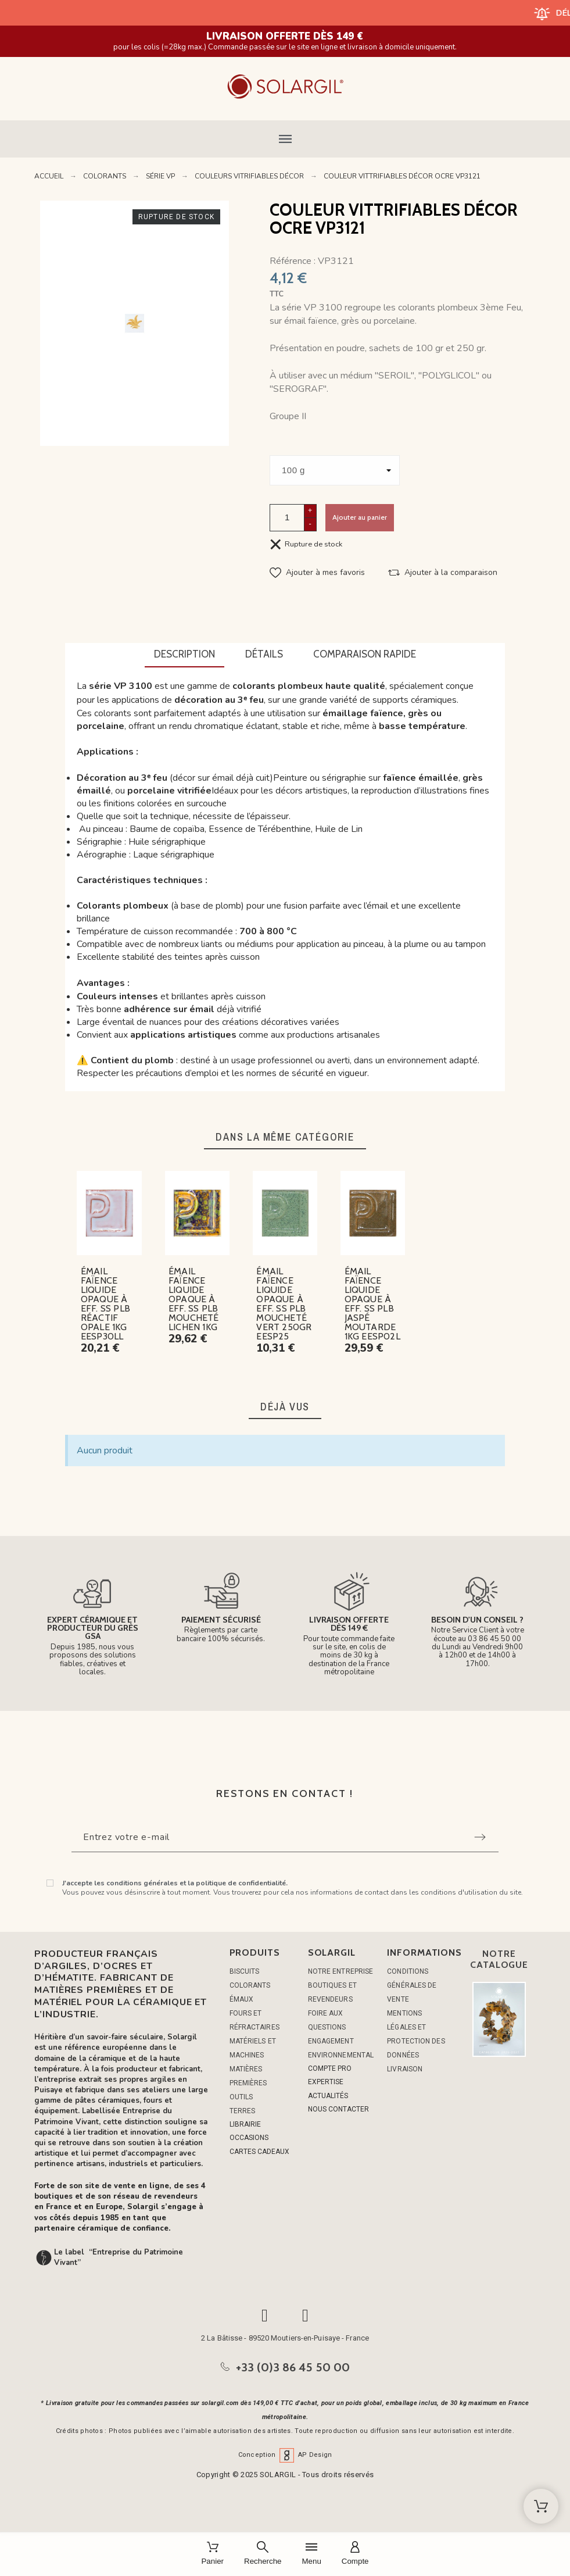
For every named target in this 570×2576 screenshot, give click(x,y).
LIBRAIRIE (245, 2124)
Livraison (404, 2069)
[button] (285, 139)
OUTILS (241, 2097)
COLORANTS (250, 1985)
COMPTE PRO (330, 2068)
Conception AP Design (285, 2455)
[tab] (184, 655)
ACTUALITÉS (328, 2096)
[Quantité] (287, 517)
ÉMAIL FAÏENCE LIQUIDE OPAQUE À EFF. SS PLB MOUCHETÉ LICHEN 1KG (194, 1299)
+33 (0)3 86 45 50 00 (293, 2367)
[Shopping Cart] (541, 2506)
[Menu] (311, 2554)
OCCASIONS (249, 2138)
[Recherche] (262, 2554)
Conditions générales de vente (411, 1985)
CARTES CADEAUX (259, 2152)
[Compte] (355, 2554)
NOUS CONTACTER (338, 2109)
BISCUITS (245, 1971)
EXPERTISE (325, 2082)
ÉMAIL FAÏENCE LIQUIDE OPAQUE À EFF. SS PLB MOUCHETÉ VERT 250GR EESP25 (283, 1304)
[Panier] (212, 2554)
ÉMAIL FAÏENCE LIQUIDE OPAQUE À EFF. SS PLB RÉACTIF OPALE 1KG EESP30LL (105, 1304)
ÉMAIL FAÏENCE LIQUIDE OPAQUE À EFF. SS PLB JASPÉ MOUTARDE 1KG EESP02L (372, 1304)
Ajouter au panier (359, 517)
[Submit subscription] (480, 1837)
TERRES (243, 2111)
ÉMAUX (242, 1999)
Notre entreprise (341, 1971)
